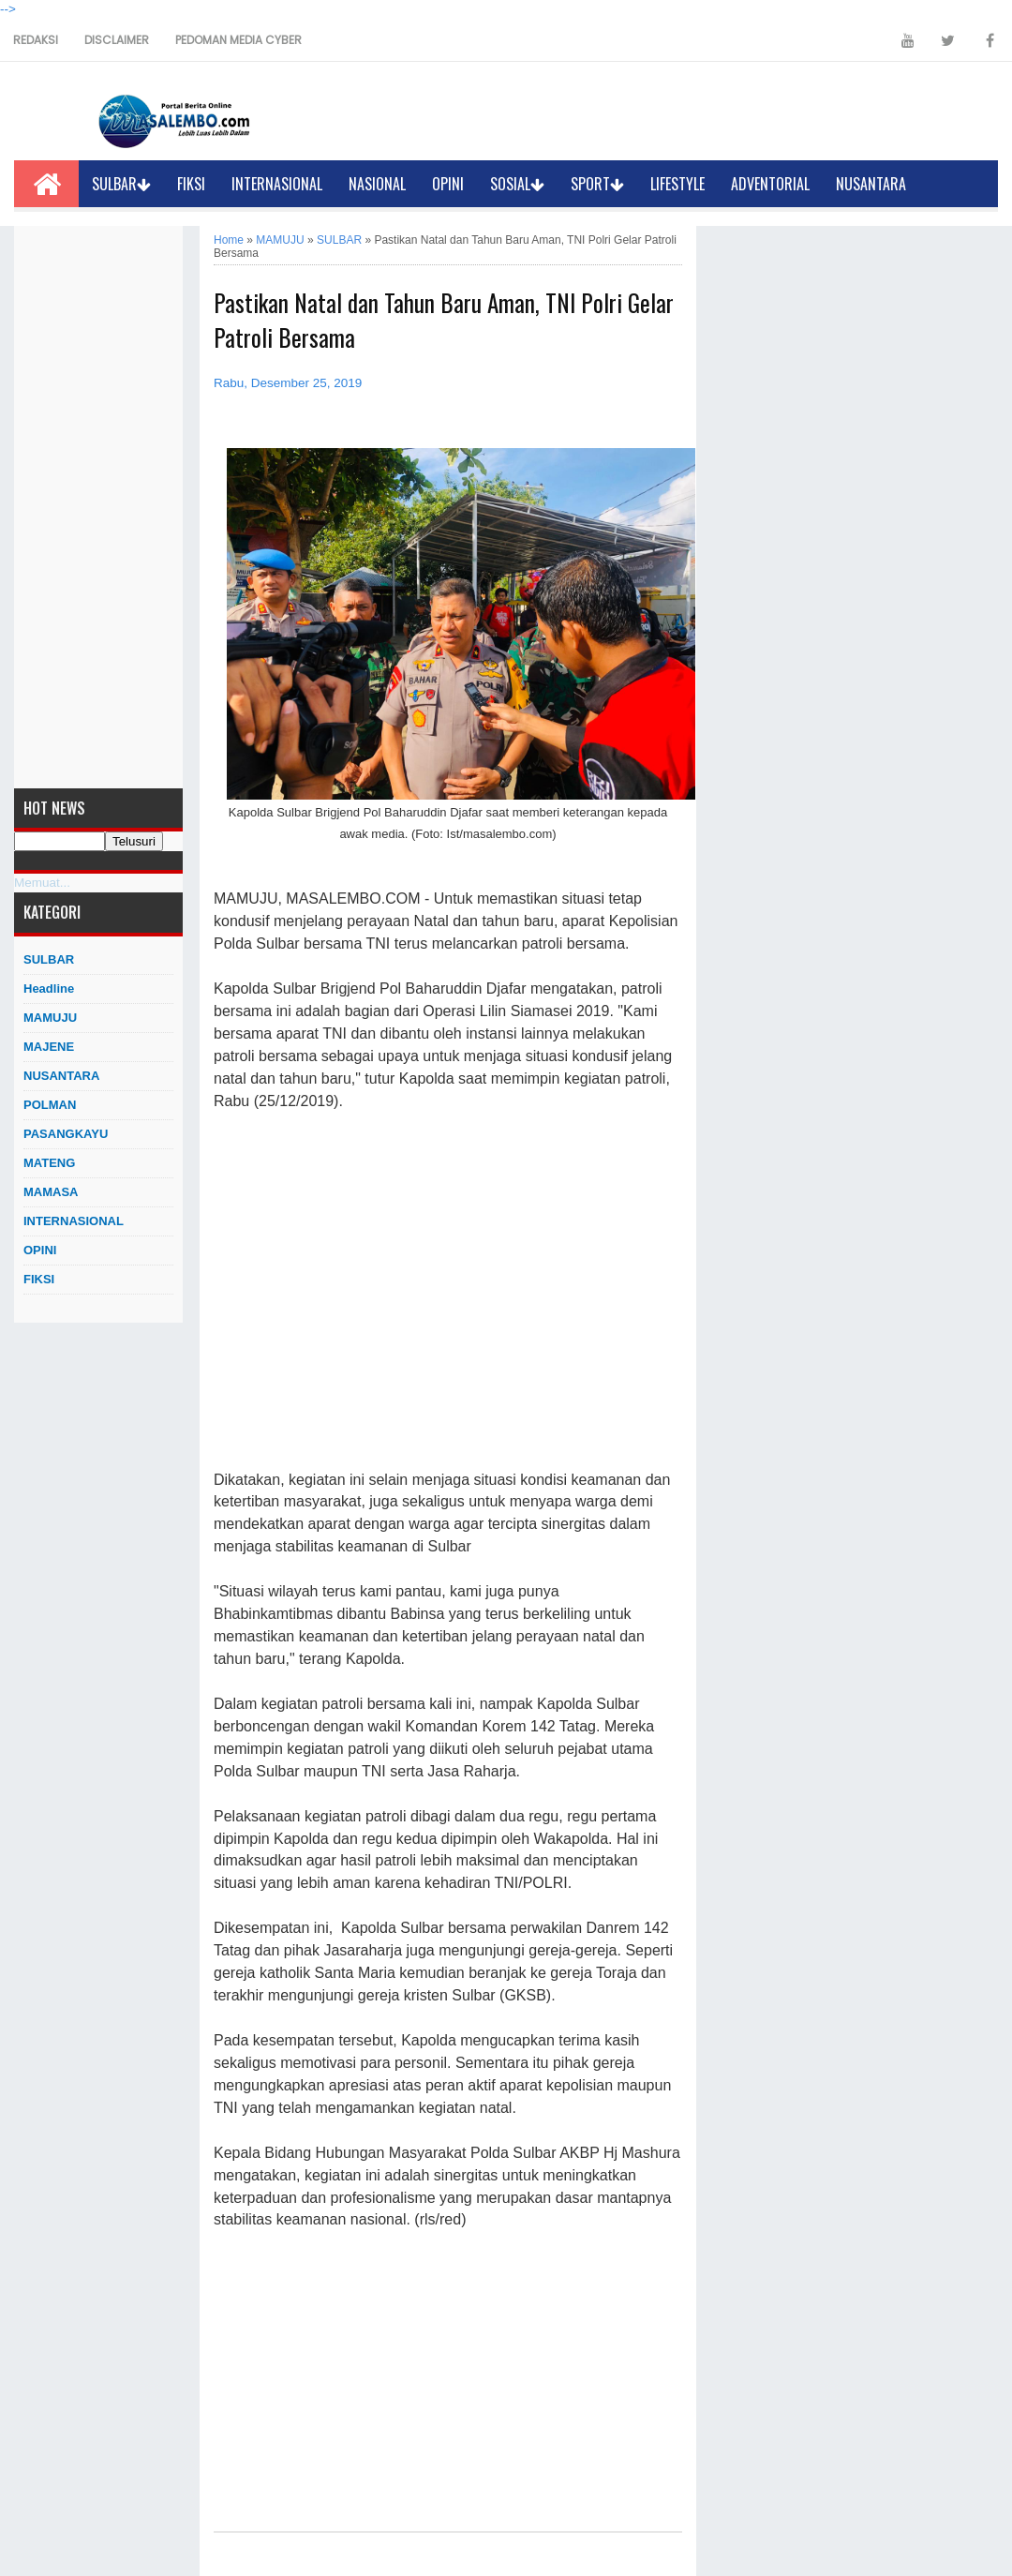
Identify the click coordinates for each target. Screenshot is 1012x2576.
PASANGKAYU (65, 1134)
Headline (48, 988)
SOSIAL (517, 183)
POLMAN (49, 1105)
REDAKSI (35, 40)
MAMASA (51, 1192)
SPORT (597, 183)
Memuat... (42, 883)
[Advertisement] (98, 507)
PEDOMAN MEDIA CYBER (238, 40)
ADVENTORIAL (770, 183)
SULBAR (121, 183)
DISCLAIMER (116, 40)
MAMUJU (50, 1018)
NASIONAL (377, 183)
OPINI (448, 183)
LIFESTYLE (677, 183)
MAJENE (48, 1047)
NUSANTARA (871, 183)
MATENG (49, 1163)
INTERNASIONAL (276, 183)
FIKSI (191, 183)
